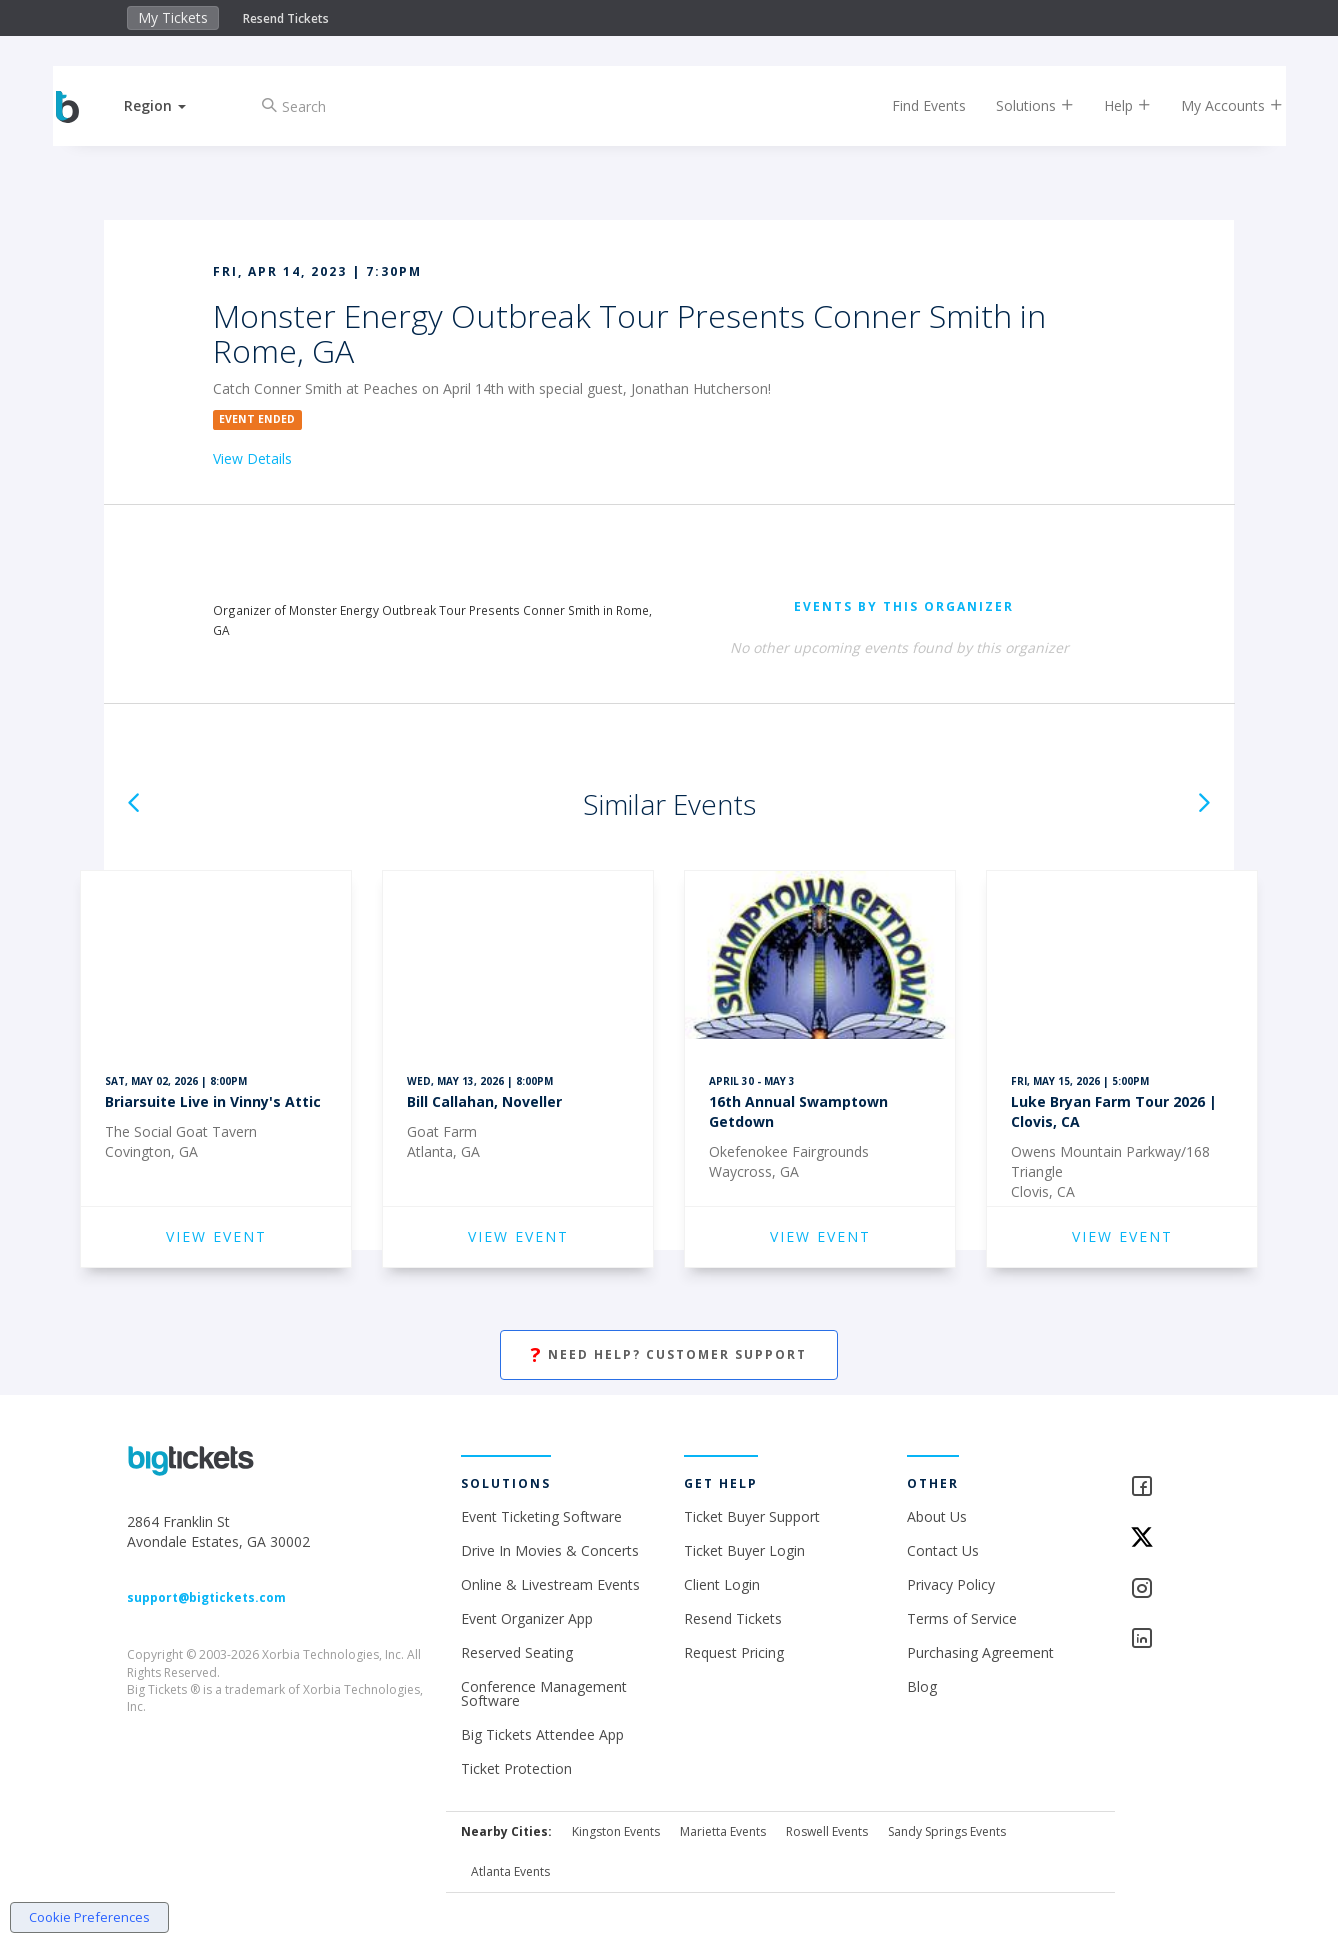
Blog (922, 1686)
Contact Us (943, 1550)
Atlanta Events (510, 1871)
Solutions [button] (1019, 105)
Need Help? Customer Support (669, 1355)
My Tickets (173, 17)
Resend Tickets (286, 18)
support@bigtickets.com (206, 1597)
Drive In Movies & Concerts (550, 1550)
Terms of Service (962, 1618)
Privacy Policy (951, 1584)
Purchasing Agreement (980, 1652)
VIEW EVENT (216, 1236)
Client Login (722, 1584)
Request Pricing (734, 1652)
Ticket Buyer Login (744, 1550)
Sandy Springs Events (947, 1831)
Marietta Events (723, 1831)
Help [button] (1111, 105)
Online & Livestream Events (550, 1584)
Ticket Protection (516, 1768)
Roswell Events (827, 1831)
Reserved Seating (517, 1652)
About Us (937, 1516)
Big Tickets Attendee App (542, 1734)
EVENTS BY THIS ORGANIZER (904, 606)
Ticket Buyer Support (752, 1516)
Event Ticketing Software (541, 1516)
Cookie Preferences (89, 1917)
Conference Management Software (544, 1693)
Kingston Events (616, 1831)
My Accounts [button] (1216, 105)
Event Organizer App (527, 1618)
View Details (252, 458)
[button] (172, 105)
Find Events (913, 105)
